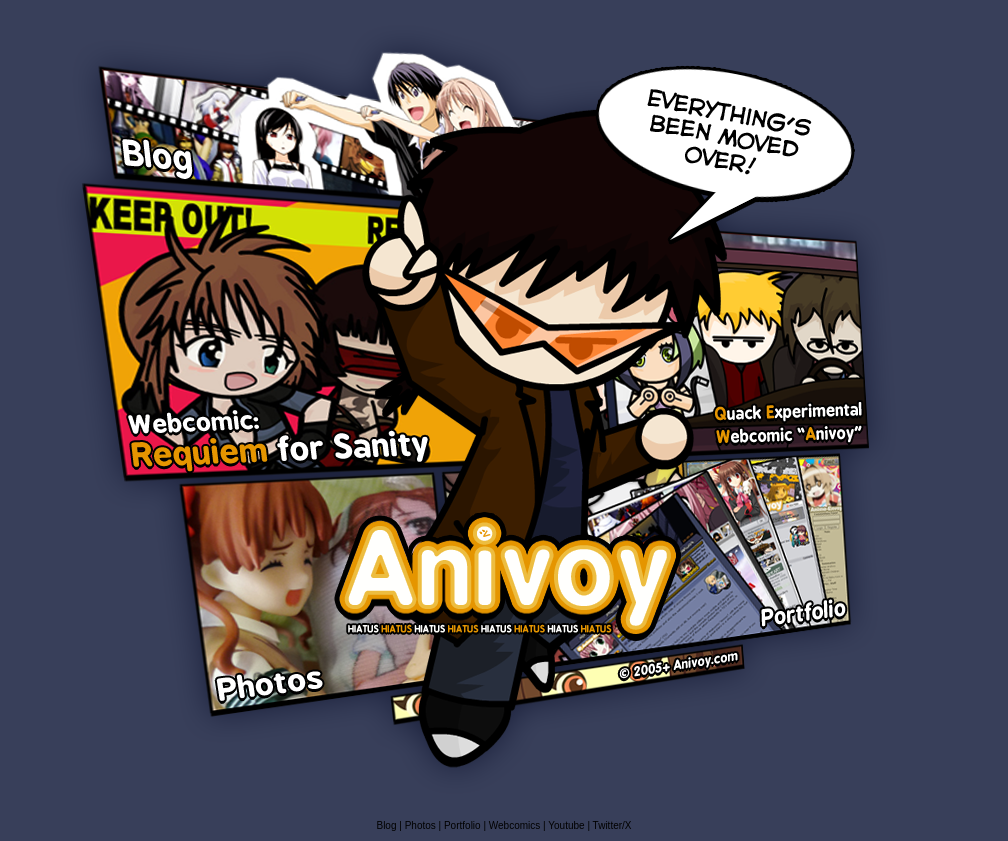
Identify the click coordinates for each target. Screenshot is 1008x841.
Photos (420, 825)
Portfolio (462, 825)
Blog (387, 825)
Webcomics (516, 825)
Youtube (566, 825)
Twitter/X (612, 825)
